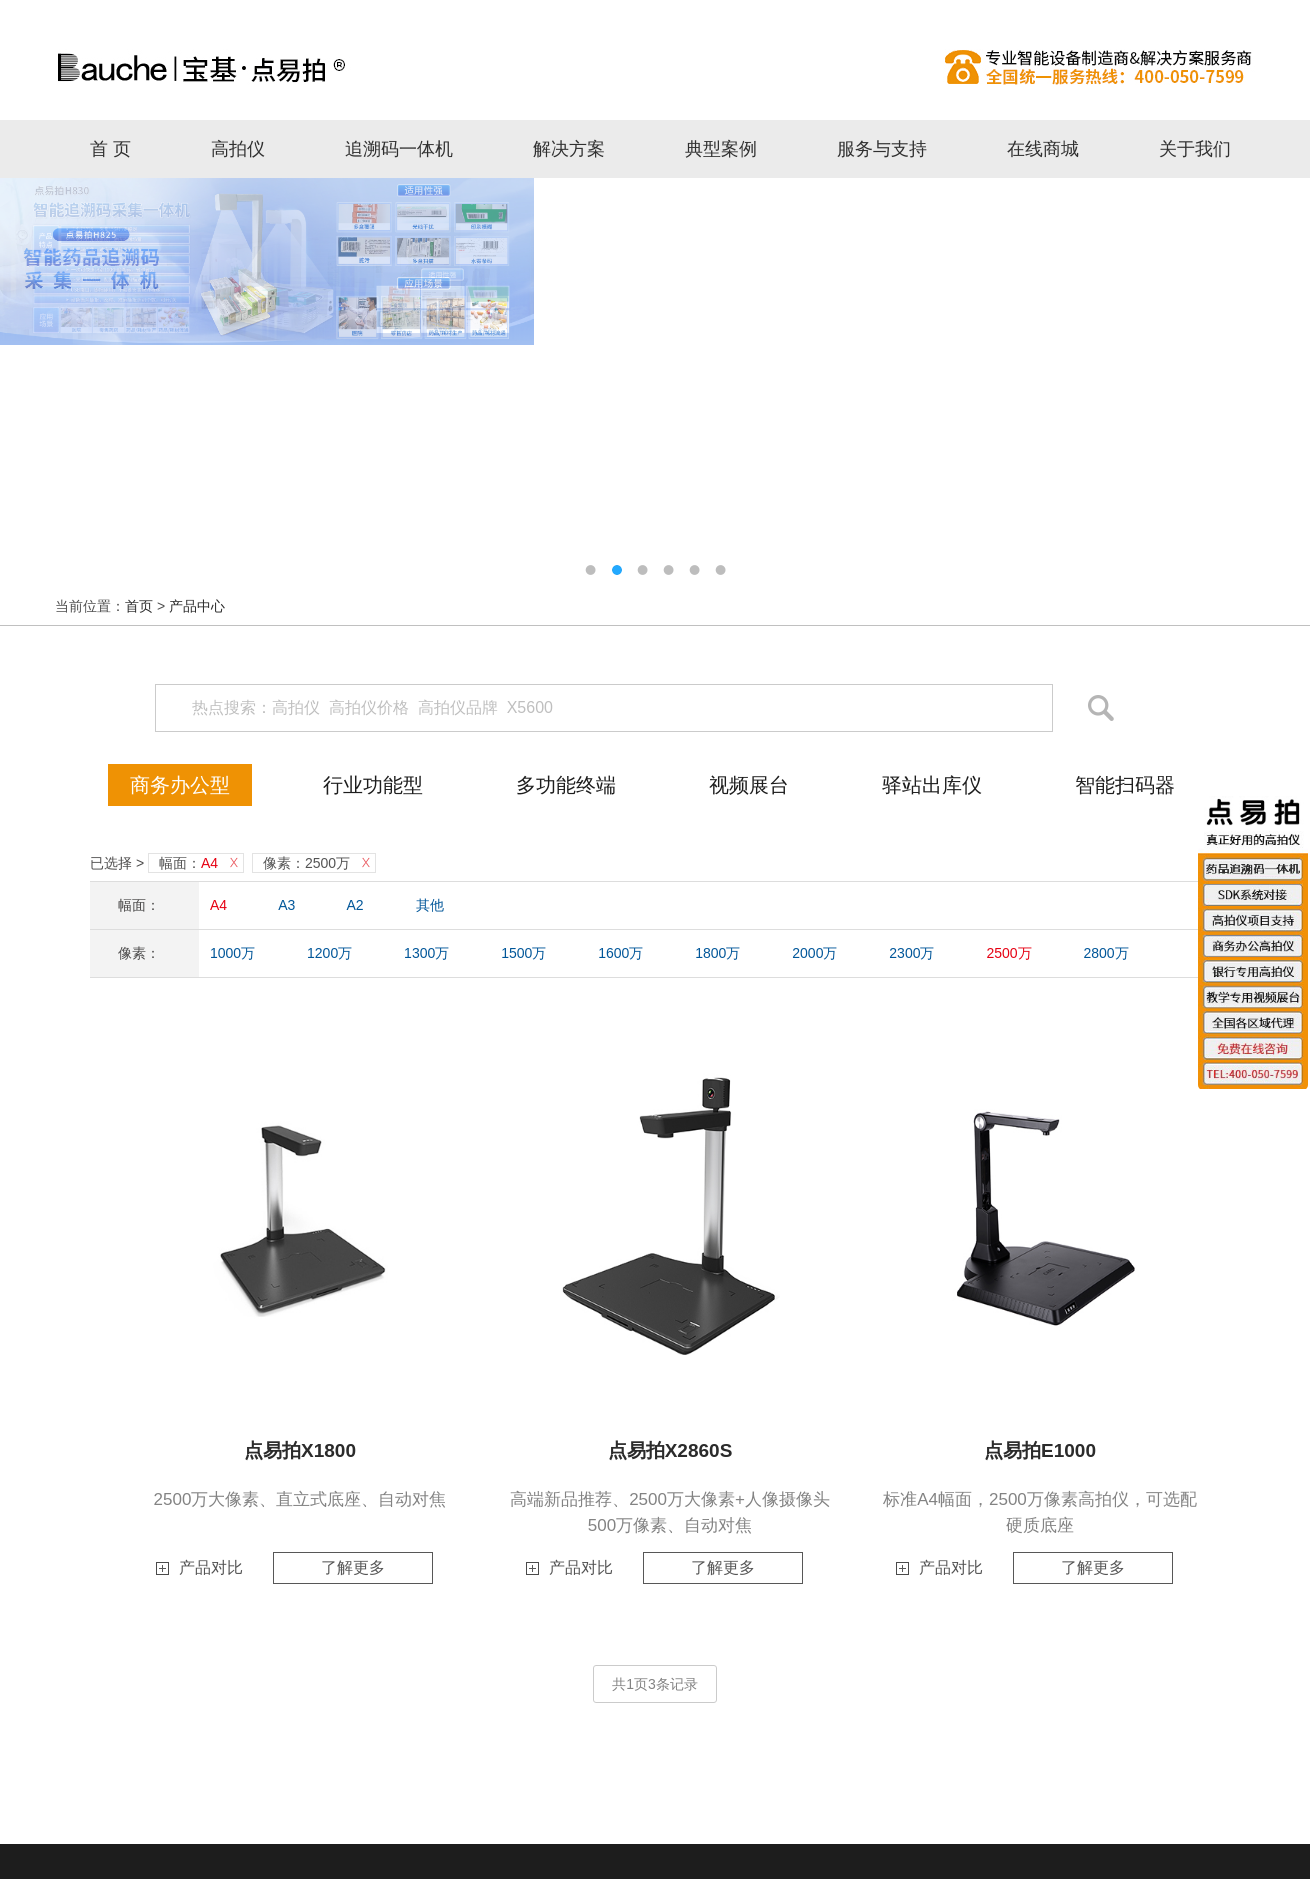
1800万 (717, 953)
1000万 (232, 953)
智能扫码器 (1125, 785)
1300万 (426, 953)
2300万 (911, 953)
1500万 (523, 953)
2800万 (1105, 953)
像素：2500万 (306, 863)
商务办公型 (180, 785)
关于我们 (1195, 149)
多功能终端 (566, 785)
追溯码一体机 (399, 149)
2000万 (814, 953)
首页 (139, 606)
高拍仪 (655, 67)
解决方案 (569, 149)
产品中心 (197, 606)
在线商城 (1043, 149)
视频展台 (749, 785)
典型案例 (721, 149)
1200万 (329, 953)
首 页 (110, 149)
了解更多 (353, 1567)
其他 (430, 905)
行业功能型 (373, 785)
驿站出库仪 (932, 785)
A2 (355, 905)
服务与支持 (882, 149)
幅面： (188, 863)
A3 (286, 905)
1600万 (620, 953)
